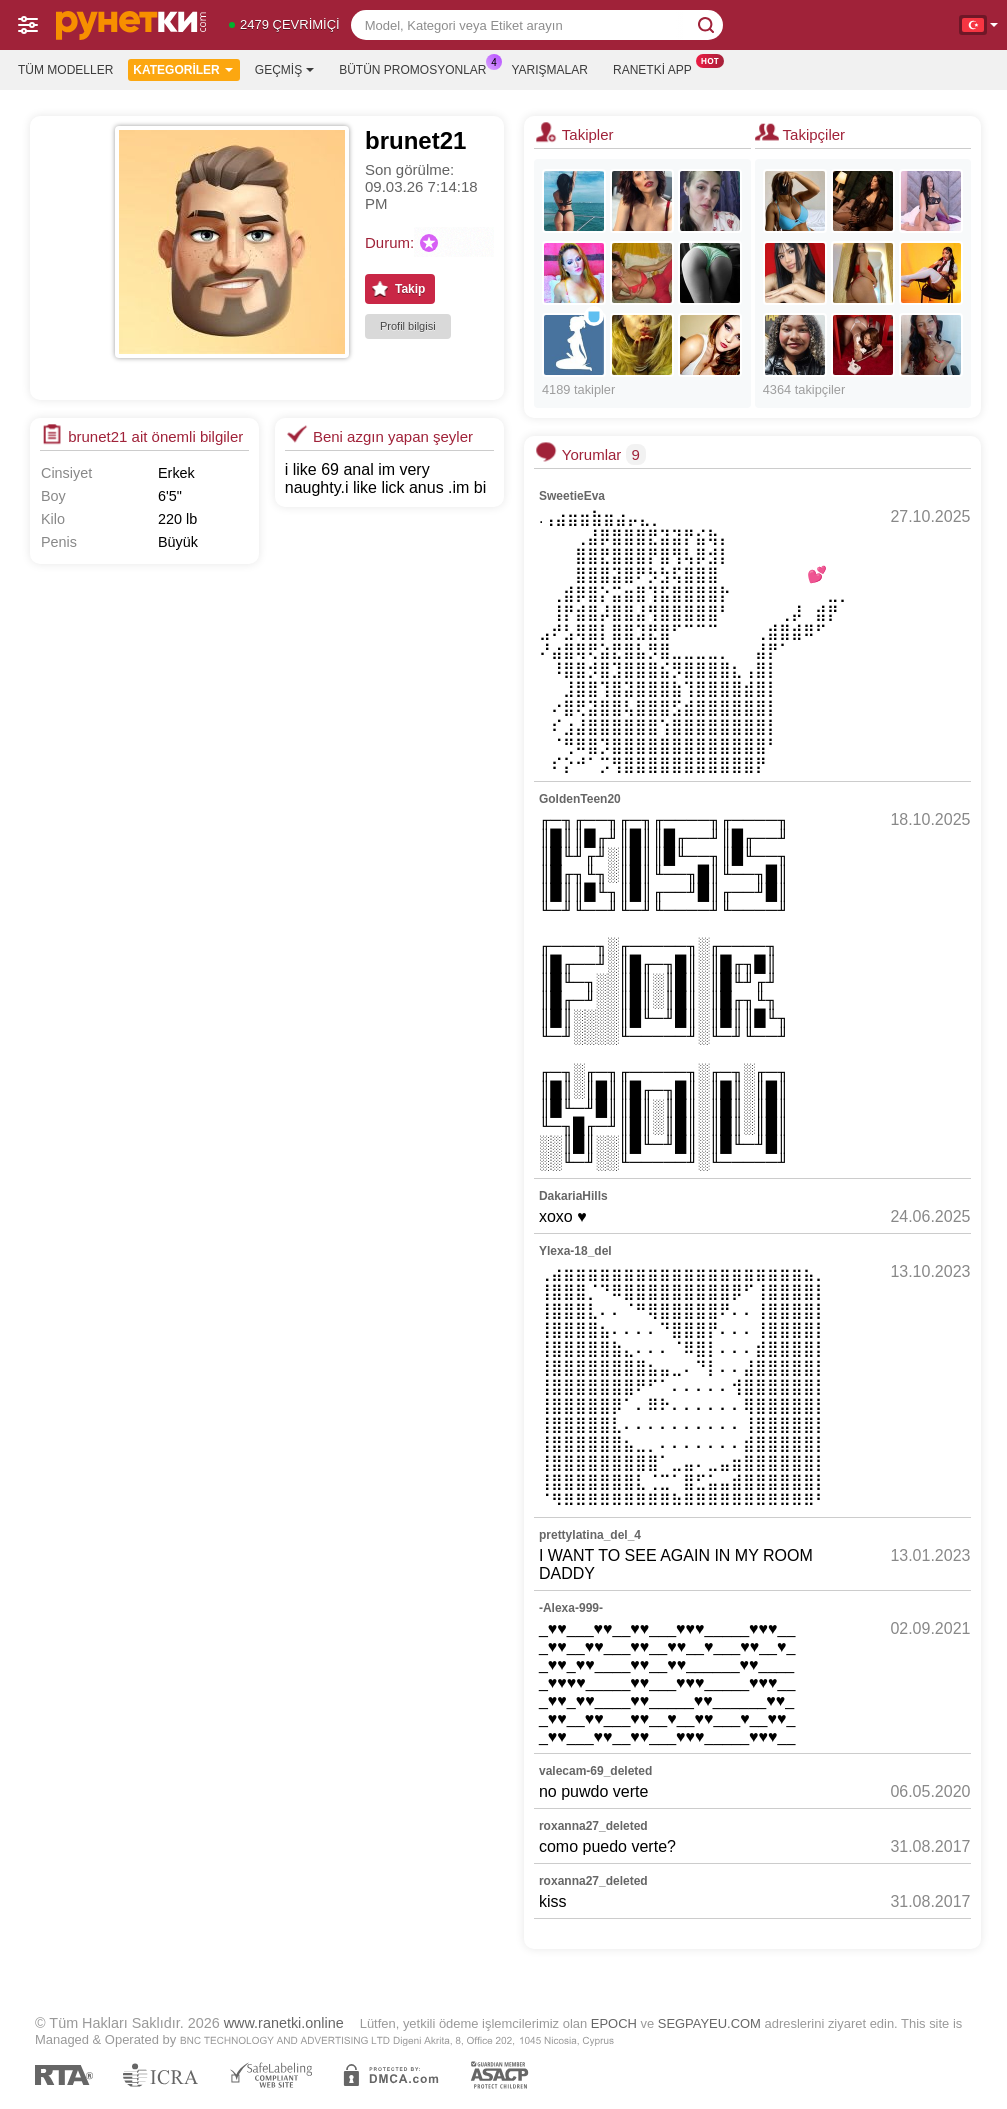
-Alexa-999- (571, 1608)
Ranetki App (657, 68)
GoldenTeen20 (580, 799)
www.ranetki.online (284, 2023)
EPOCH (614, 2023)
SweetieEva (572, 496)
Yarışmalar (550, 70)
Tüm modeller (65, 70)
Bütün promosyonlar (417, 68)
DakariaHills (573, 1196)
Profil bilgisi (408, 326)
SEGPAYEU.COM (709, 2023)
